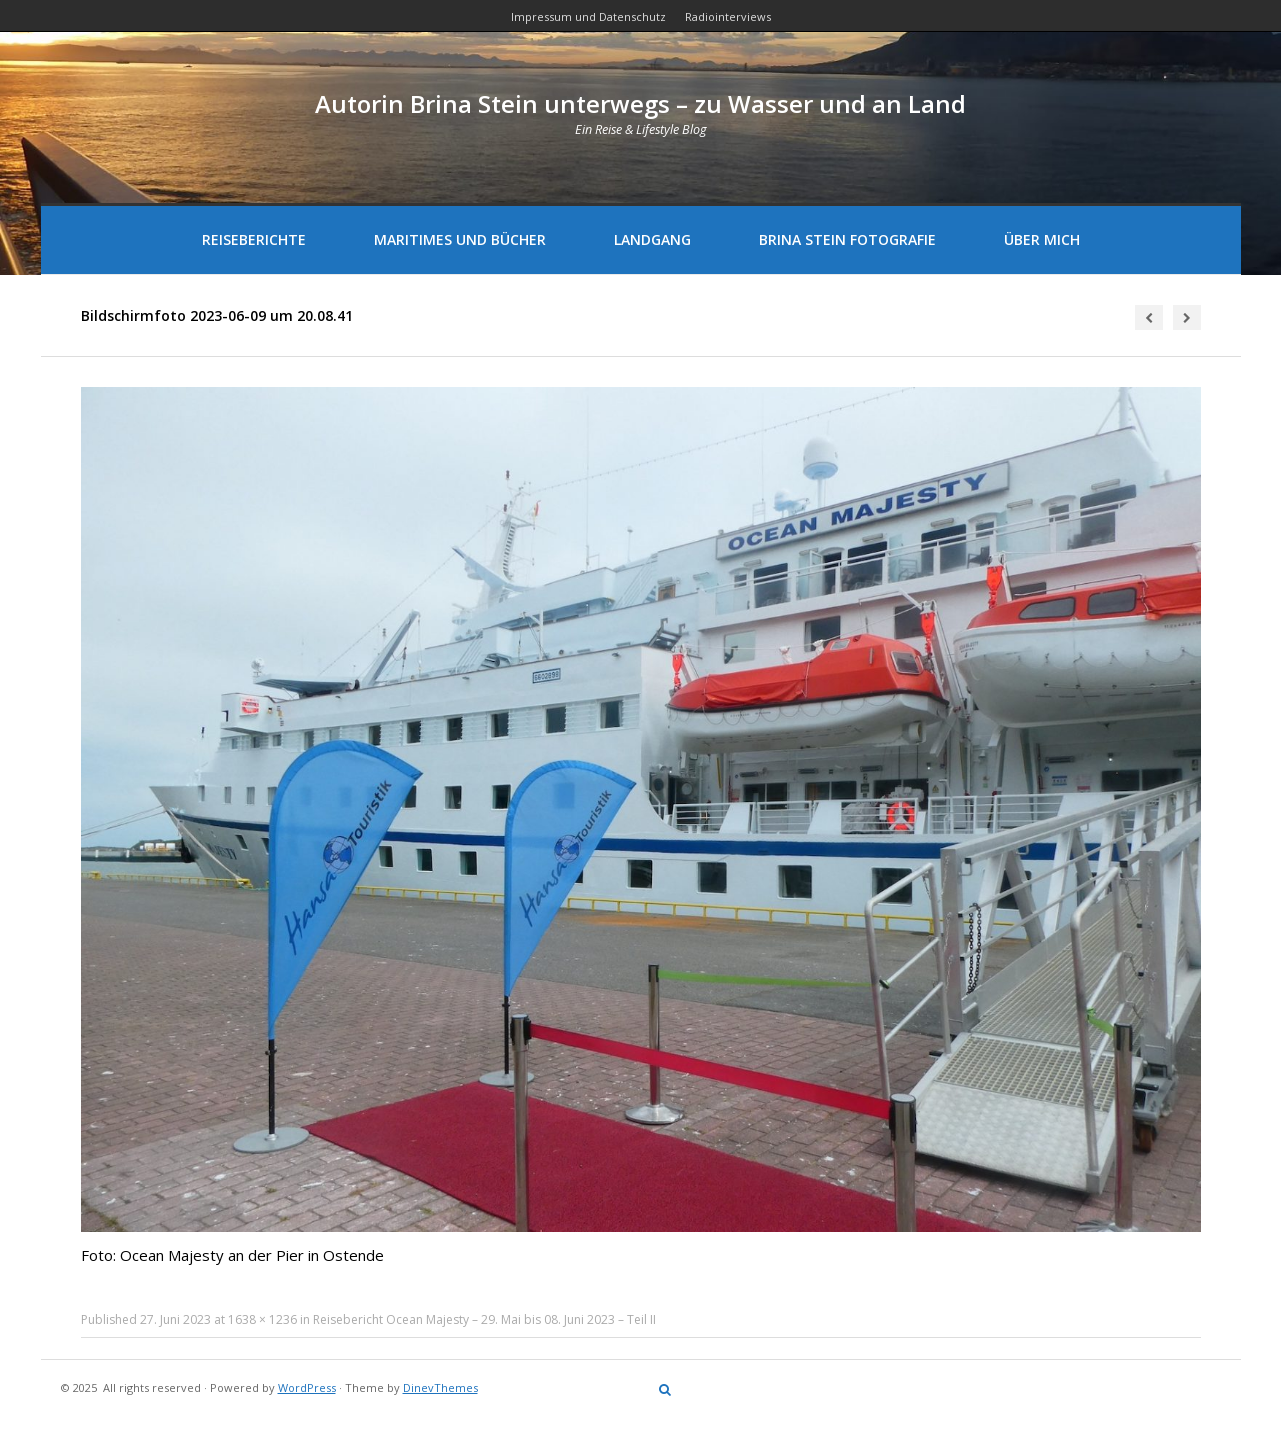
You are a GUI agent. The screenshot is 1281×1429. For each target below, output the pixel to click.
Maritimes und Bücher (460, 239)
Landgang (652, 239)
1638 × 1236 (262, 1319)
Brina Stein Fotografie (847, 239)
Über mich (1042, 239)
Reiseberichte (254, 239)
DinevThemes (440, 1387)
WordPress (307, 1387)
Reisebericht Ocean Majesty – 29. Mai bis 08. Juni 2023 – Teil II (484, 1319)
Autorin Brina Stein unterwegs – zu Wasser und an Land (640, 103)
